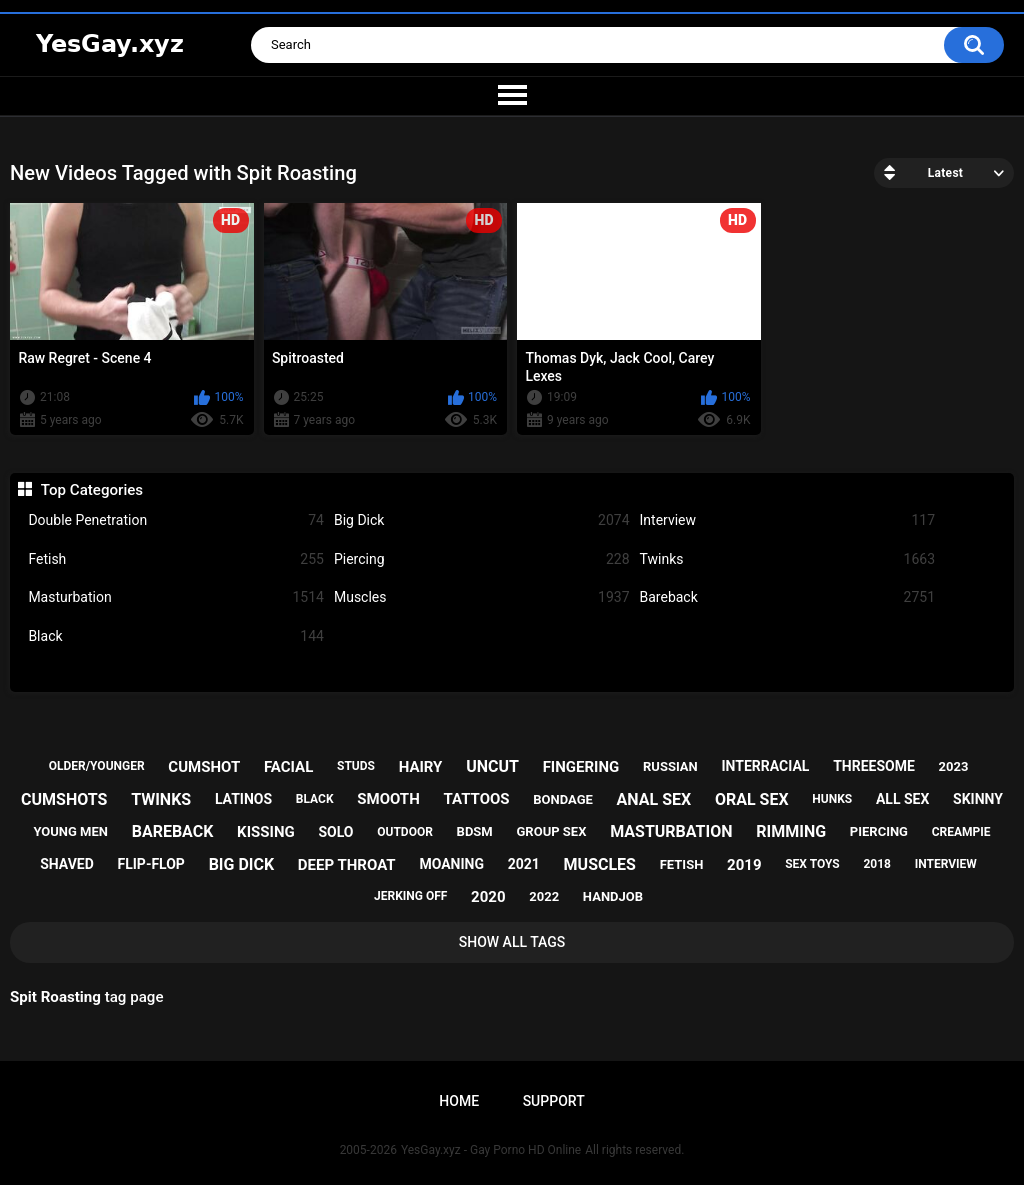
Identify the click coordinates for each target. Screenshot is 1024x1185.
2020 (488, 897)
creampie (961, 832)
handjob (613, 896)
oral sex (752, 799)
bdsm (475, 831)
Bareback (788, 597)
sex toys (812, 864)
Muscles (482, 597)
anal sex (654, 799)
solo (335, 832)
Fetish (176, 559)
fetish (682, 864)
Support (554, 1101)
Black (176, 636)
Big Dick (482, 520)
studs (356, 766)
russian (670, 766)
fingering (581, 767)
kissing (266, 832)
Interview (788, 520)
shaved (67, 864)
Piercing (482, 559)
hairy (421, 767)
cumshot (204, 767)
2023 (954, 766)
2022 (544, 896)
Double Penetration (176, 520)
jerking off (410, 896)
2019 (744, 865)
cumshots (64, 799)
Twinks (788, 559)
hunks (832, 799)
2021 (524, 864)
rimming (791, 831)
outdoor (405, 832)
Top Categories (92, 490)
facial (288, 767)
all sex (902, 799)
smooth (388, 799)
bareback (173, 831)
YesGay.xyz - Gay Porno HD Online (491, 1150)
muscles (600, 864)
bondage (563, 799)
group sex (551, 831)
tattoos (476, 799)
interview (946, 864)
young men (70, 831)
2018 (877, 864)
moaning (451, 864)
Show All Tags (512, 942)
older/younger (97, 766)
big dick (242, 864)
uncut (492, 766)
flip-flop (151, 864)
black (315, 799)
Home (459, 1101)
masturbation (671, 831)
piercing (879, 831)
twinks (161, 799)
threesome (874, 766)
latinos (243, 799)
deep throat (347, 865)
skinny (978, 799)
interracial (766, 766)
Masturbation (176, 597)
